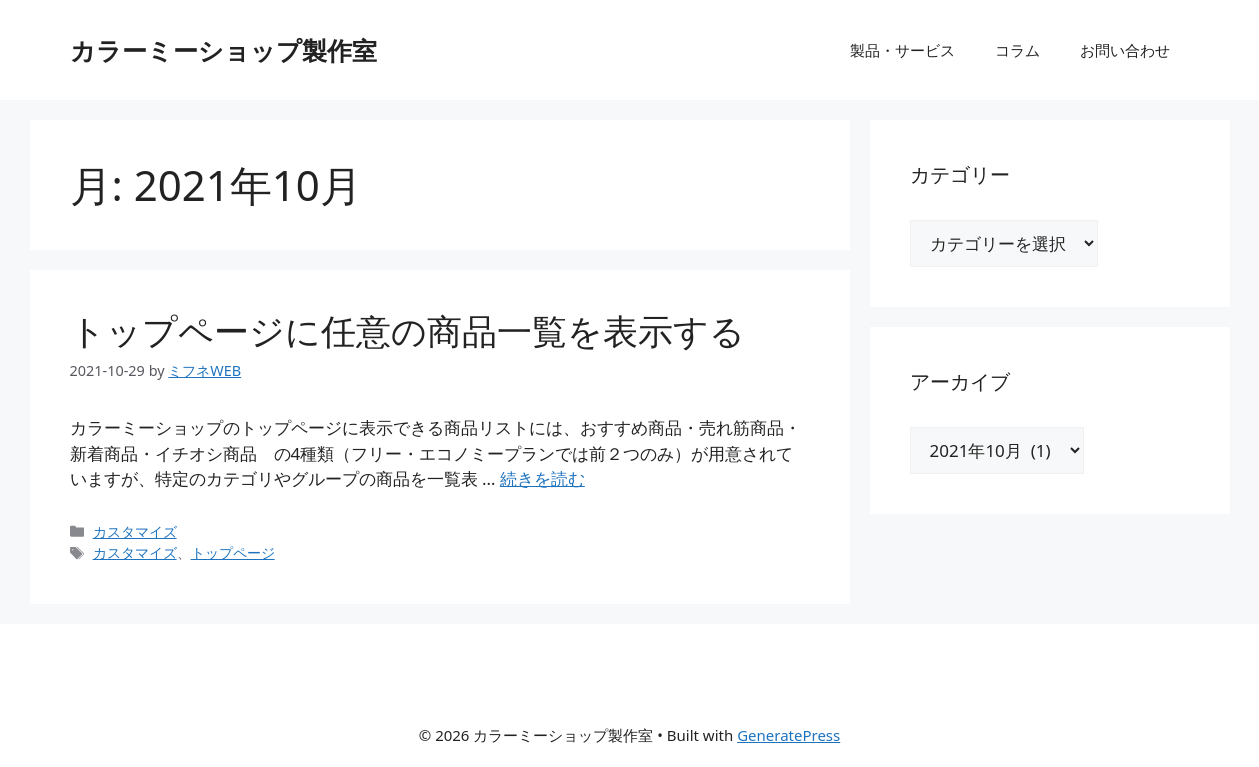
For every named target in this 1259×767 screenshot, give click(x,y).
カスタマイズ (135, 531)
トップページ (233, 552)
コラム (1017, 50)
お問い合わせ (1125, 50)
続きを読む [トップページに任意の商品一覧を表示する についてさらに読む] (542, 478)
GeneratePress (788, 735)
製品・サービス (902, 50)
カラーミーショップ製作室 (223, 50)
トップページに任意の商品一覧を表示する (407, 330)
